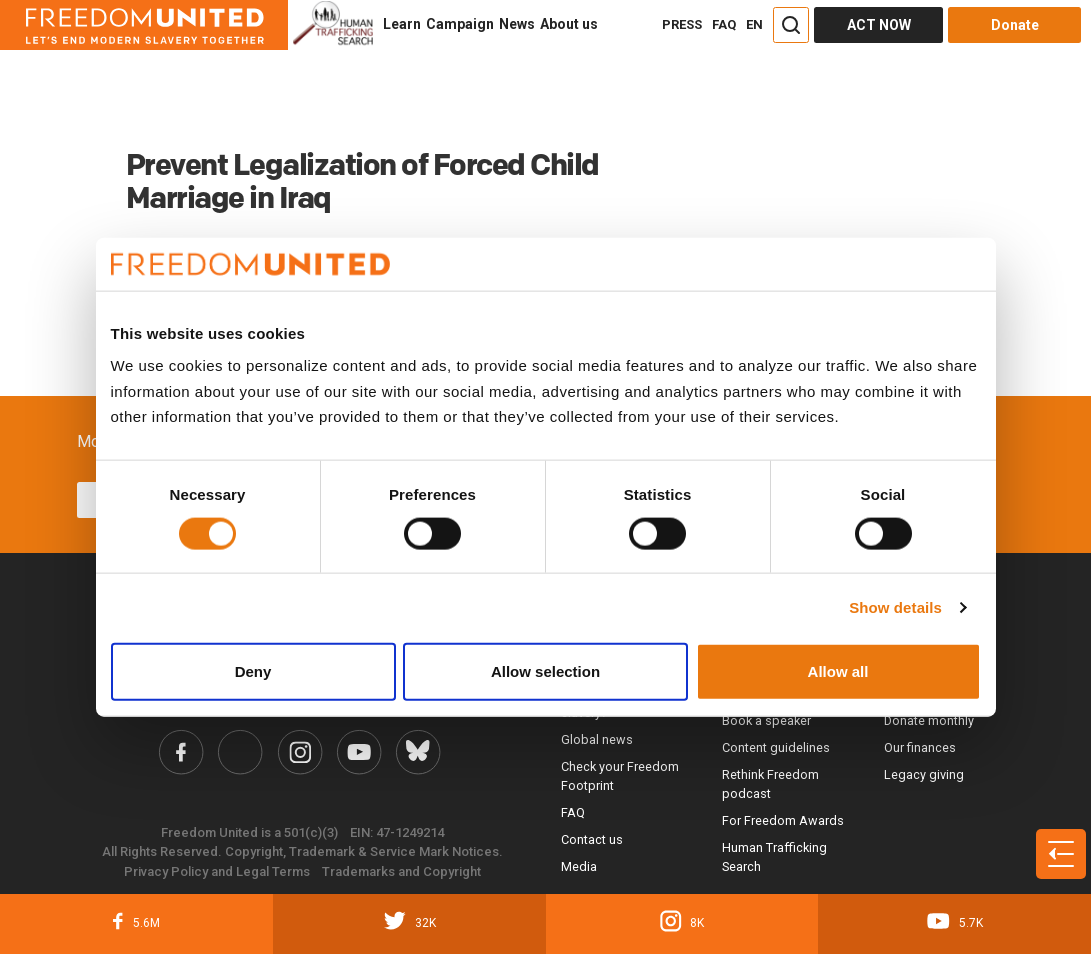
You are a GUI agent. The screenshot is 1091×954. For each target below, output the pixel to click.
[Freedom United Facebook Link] (181, 752)
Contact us (592, 839)
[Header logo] (144, 25)
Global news (597, 739)
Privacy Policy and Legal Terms (217, 871)
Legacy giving (924, 774)
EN (754, 24)
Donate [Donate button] (1015, 25)
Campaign (460, 24)
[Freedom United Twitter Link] (240, 752)
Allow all (838, 670)
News (517, 24)
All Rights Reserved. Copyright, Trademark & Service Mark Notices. (302, 851)
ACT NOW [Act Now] (879, 25)
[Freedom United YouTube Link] (359, 752)
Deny (253, 670)
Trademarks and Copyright (401, 871)
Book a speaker (766, 720)
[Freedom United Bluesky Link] (418, 752)
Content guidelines (776, 747)
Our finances (920, 747)
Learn (402, 24)
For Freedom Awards (783, 820)
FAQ (724, 24)
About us (569, 24)
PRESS (682, 24)
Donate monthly (929, 720)
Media (579, 866)
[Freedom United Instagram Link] (300, 752)
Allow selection (545, 670)
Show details (895, 607)
